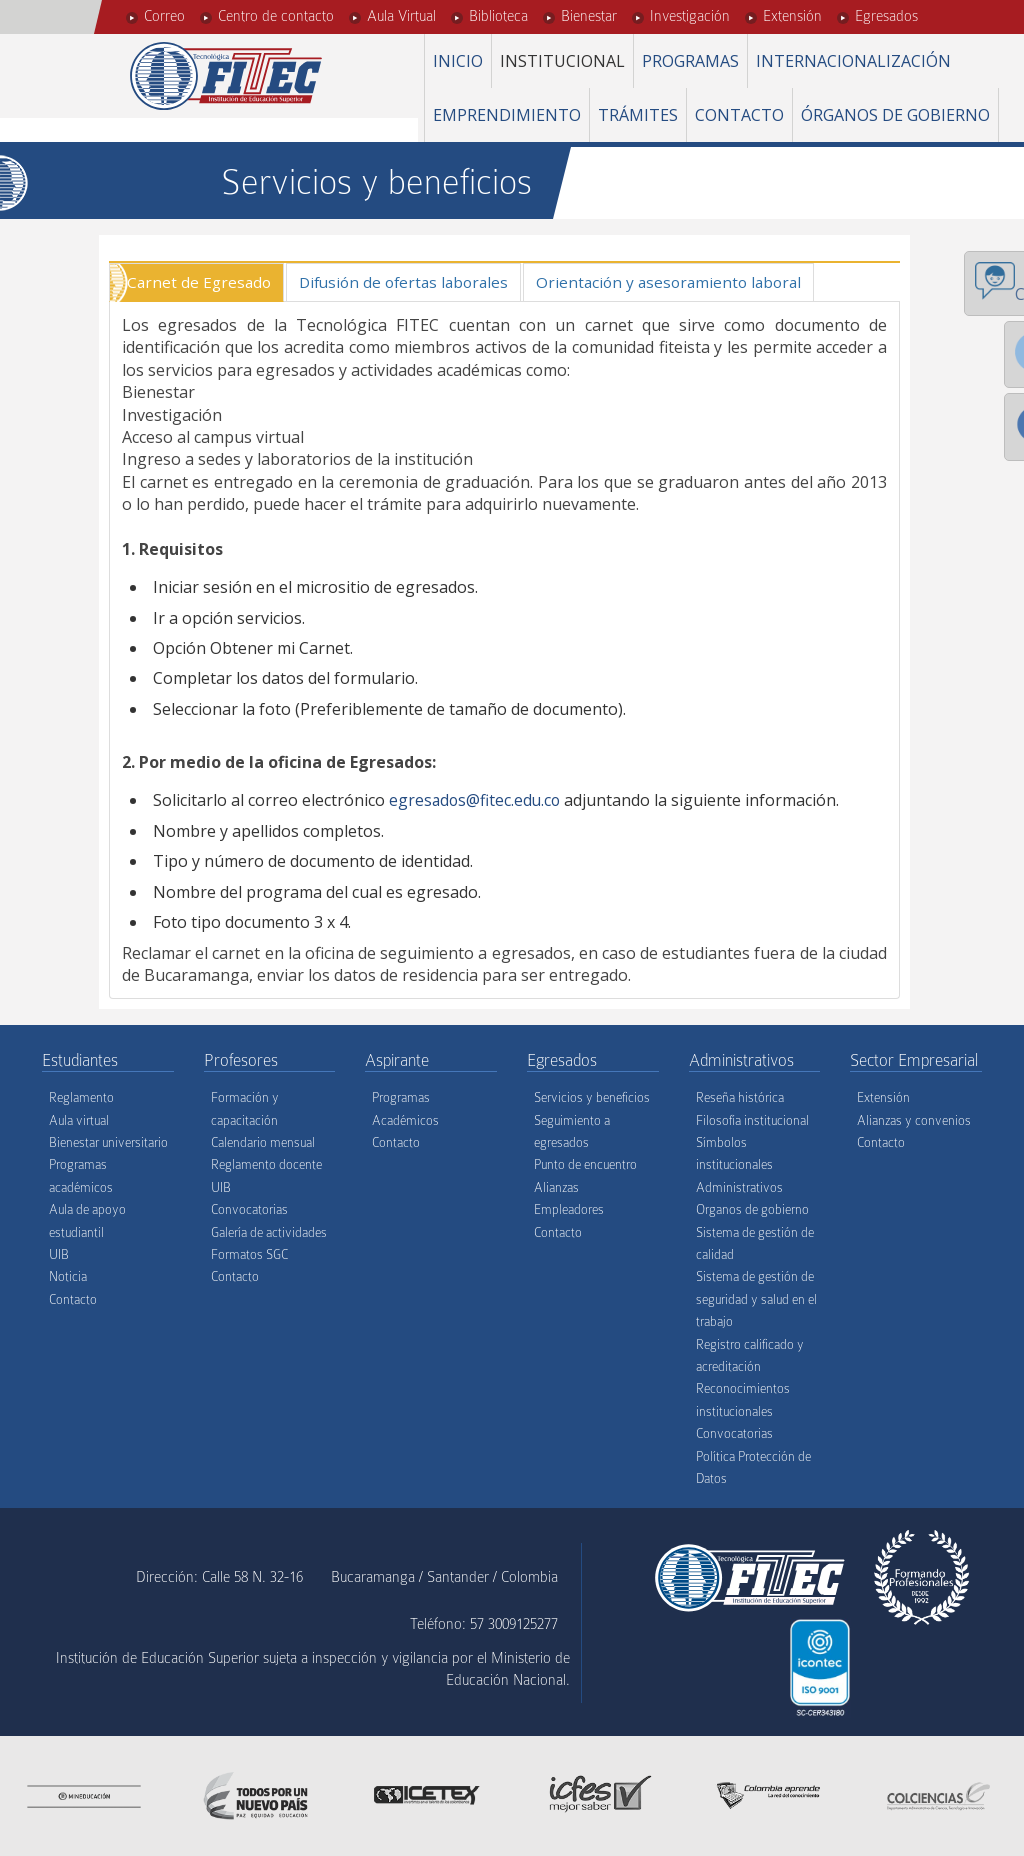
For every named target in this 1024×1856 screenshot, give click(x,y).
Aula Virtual (401, 16)
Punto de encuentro (585, 1165)
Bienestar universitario (108, 1143)
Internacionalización (853, 61)
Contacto (739, 115)
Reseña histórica (740, 1098)
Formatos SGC (249, 1254)
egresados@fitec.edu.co (476, 801)
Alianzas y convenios (914, 1120)
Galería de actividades (269, 1232)
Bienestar (589, 16)
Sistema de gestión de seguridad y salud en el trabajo (756, 1300)
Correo (164, 16)
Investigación (690, 16)
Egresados (886, 16)
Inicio (458, 61)
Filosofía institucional (752, 1120)
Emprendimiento (507, 115)
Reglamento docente (266, 1165)
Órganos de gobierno (895, 115)
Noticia (68, 1277)
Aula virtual (79, 1120)
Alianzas (556, 1187)
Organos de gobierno (752, 1210)
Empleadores (569, 1210)
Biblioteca (498, 16)
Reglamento (81, 1098)
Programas (690, 61)
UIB (59, 1254)
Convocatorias (249, 1210)
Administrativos (739, 1187)
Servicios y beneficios (592, 1098)
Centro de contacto (276, 16)
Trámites (638, 115)
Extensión (792, 16)
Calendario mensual (263, 1143)
